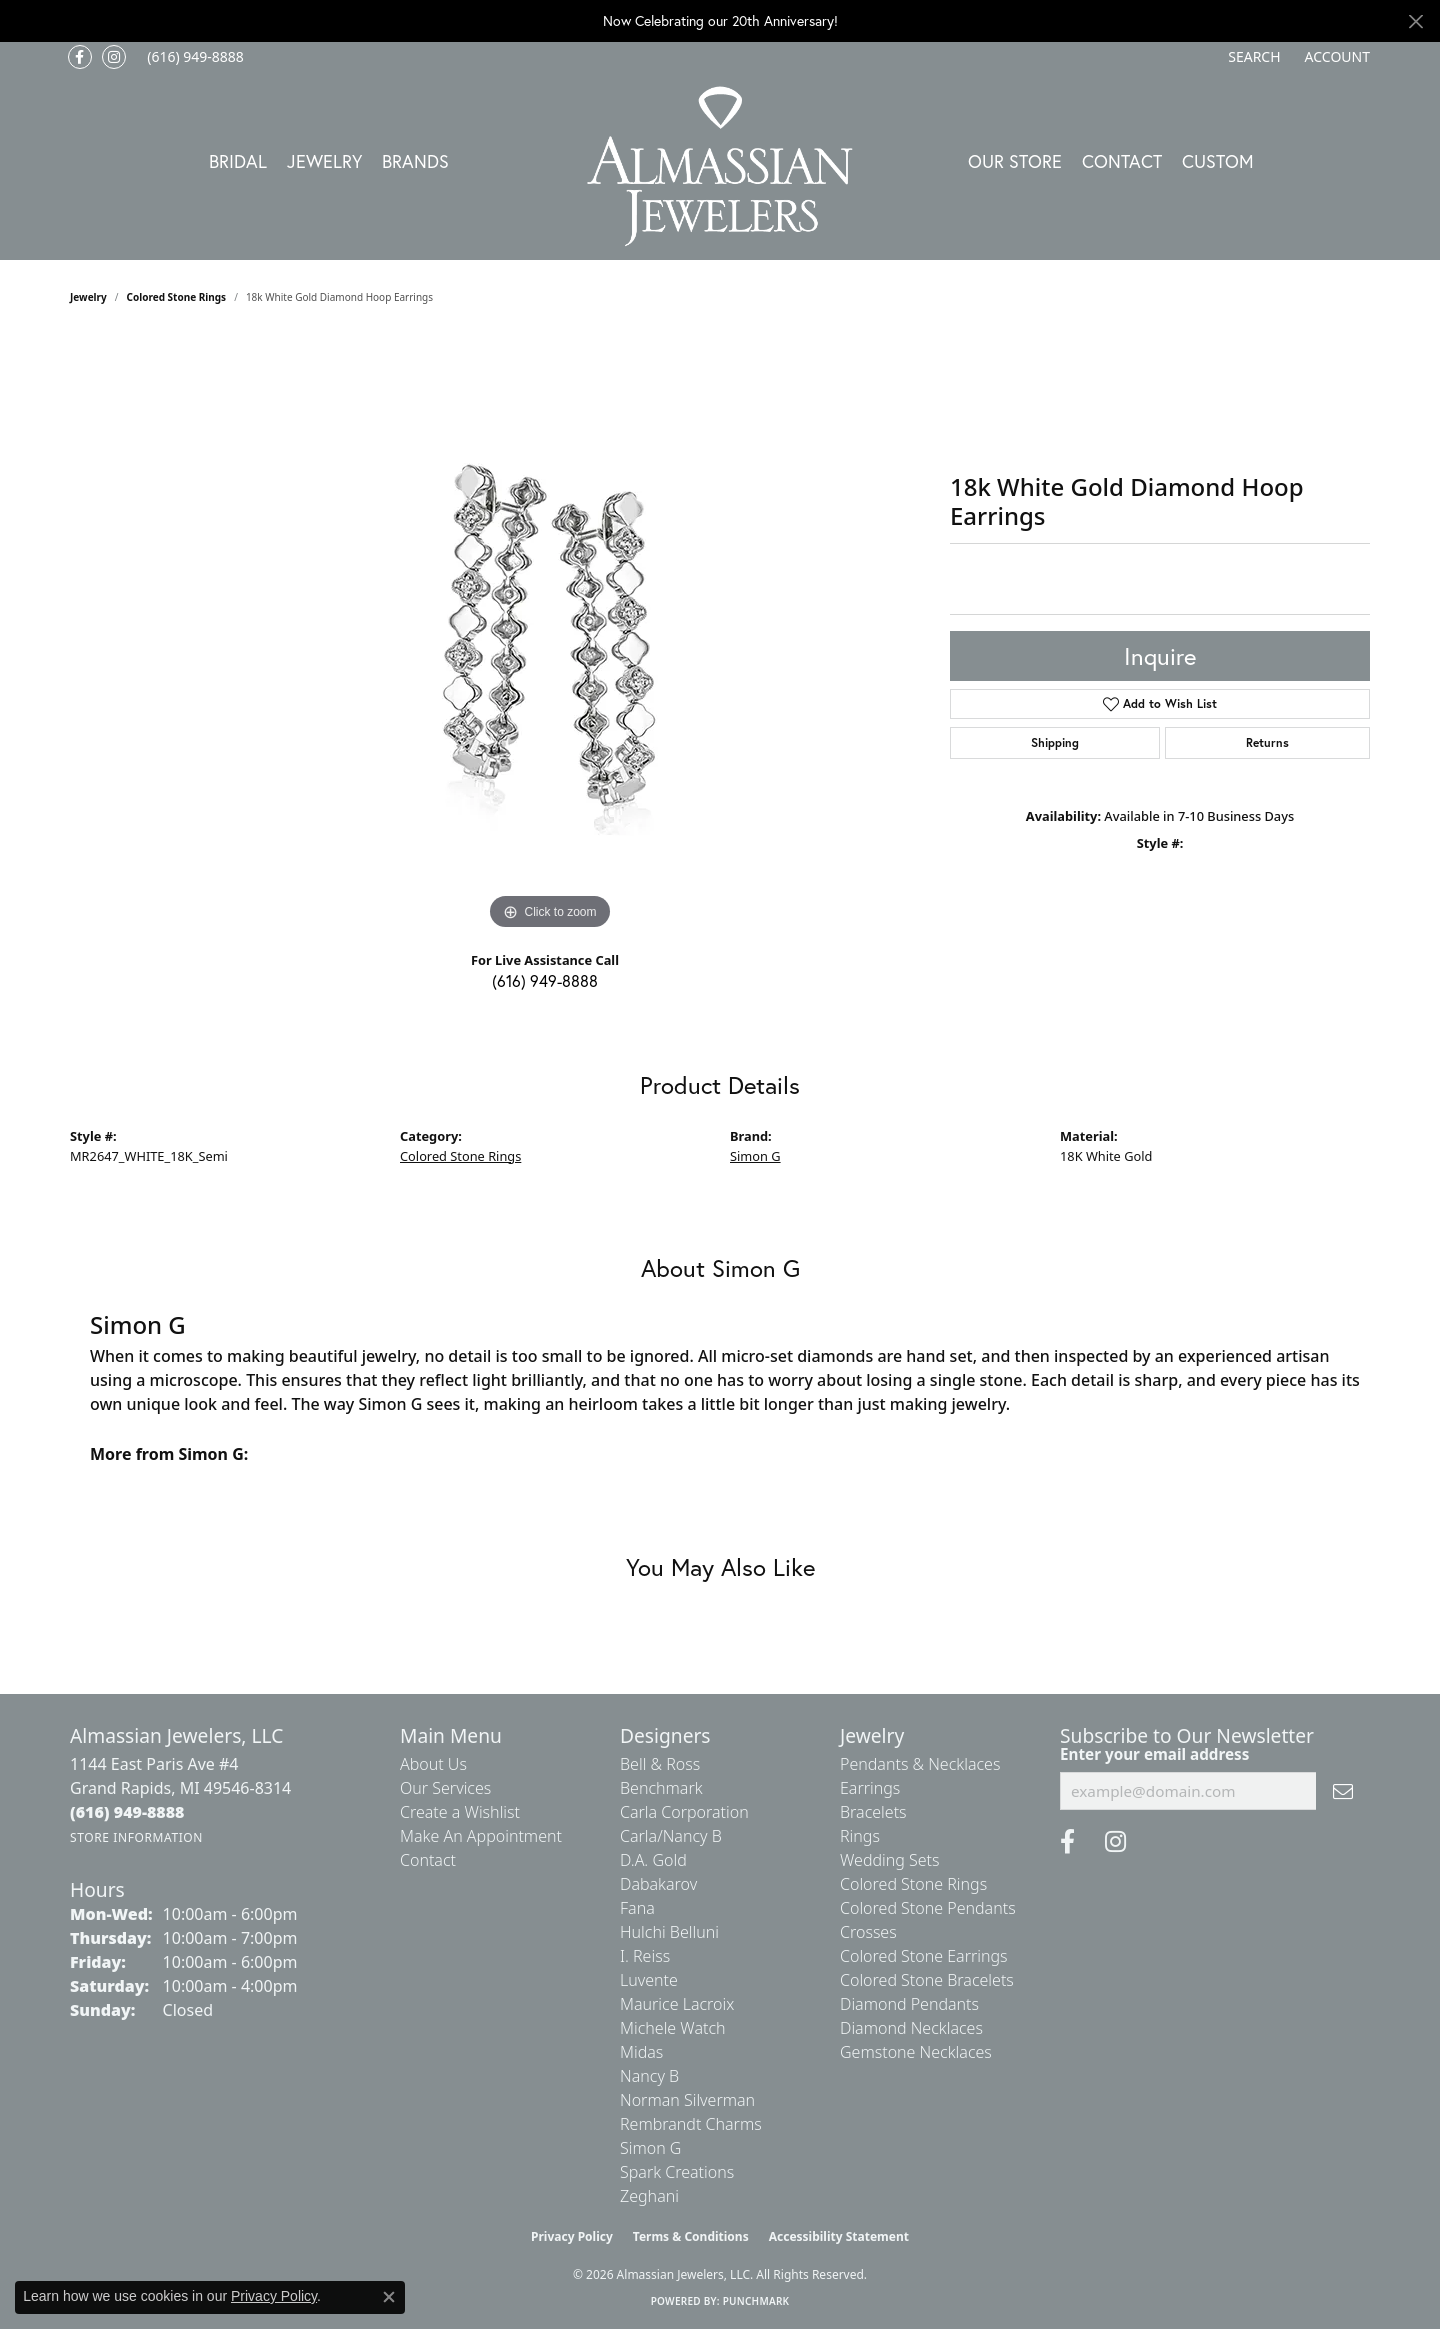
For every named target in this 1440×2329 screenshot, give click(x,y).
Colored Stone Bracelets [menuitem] (927, 1980)
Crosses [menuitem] (868, 1932)
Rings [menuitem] (860, 1836)
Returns (1267, 742)
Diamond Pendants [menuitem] (909, 2004)
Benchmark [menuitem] (661, 1788)
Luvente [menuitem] (649, 1980)
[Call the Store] (127, 1812)
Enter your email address (1154, 1754)
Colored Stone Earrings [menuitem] (924, 1956)
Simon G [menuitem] (650, 2148)
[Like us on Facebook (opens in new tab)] (80, 57)
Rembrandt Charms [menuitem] (691, 2124)
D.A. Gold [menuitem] (653, 1860)
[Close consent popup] (389, 2297)
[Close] (1415, 21)
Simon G (755, 1156)
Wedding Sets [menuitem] (890, 1860)
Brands (415, 161)
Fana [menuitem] (637, 1908)
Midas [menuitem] (641, 2052)
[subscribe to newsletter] (1343, 1791)
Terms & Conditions (691, 2236)
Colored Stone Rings (177, 297)
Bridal (238, 161)
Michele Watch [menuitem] (673, 2028)
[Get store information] (136, 1837)
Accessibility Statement (839, 2236)
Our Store (1015, 161)
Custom (1218, 161)
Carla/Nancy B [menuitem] (671, 1836)
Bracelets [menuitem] (873, 1812)
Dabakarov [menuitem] (658, 1884)
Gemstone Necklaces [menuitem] (916, 2052)
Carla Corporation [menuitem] (684, 1812)
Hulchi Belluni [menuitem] (669, 1932)
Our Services (445, 1788)
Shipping (1055, 742)
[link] (193, 57)
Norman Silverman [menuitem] (687, 2100)
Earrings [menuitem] (870, 1788)
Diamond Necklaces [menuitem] (911, 2028)
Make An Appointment (481, 1836)
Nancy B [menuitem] (649, 2076)
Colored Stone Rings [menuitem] (913, 1884)
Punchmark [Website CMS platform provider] (756, 2301)
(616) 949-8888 (545, 980)
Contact (1122, 161)
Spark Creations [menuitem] (677, 2172)
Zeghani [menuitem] (649, 2196)
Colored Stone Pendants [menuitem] (928, 1908)
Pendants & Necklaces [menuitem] (920, 1764)
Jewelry (324, 161)
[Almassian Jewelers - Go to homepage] (720, 166)
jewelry (88, 297)
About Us (433, 1764)
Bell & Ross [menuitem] (660, 1764)
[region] (550, 635)
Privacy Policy (572, 2236)
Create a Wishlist (460, 1812)
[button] (1252, 57)
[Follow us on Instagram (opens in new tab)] (114, 57)
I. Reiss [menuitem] (645, 1956)
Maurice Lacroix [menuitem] (677, 2004)
